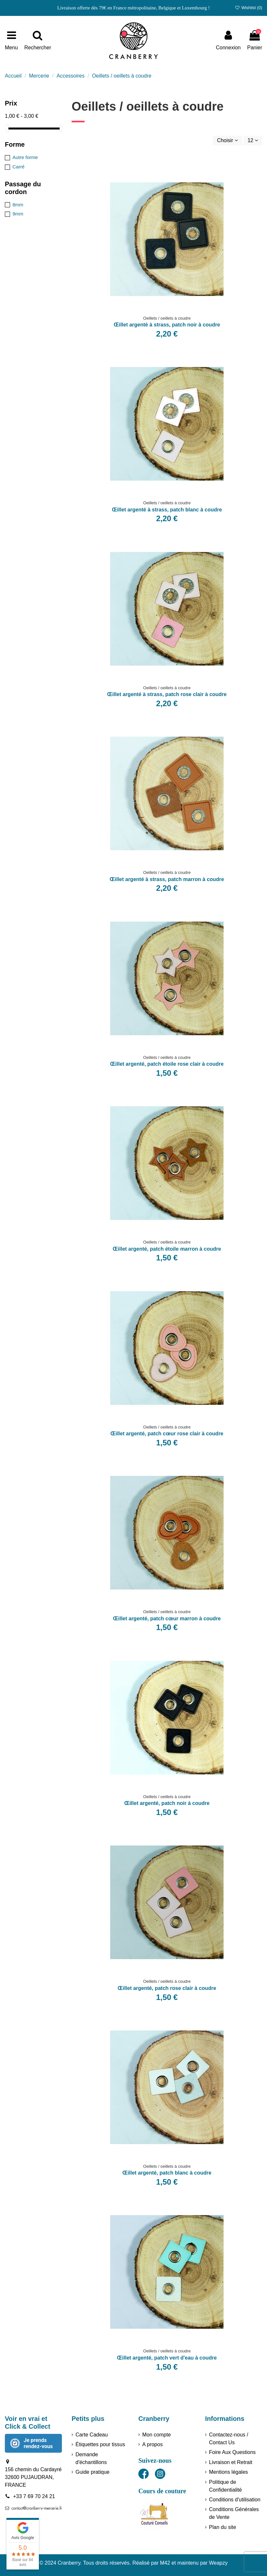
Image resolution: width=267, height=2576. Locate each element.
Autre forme (25, 157)
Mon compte (156, 2434)
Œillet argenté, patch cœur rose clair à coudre (167, 1433)
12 (253, 140)
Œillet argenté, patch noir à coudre (166, 1803)
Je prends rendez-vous (38, 2443)
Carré (18, 166)
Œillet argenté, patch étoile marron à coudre (167, 1249)
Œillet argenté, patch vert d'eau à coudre (167, 2358)
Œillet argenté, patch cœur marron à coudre (167, 1618)
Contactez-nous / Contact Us (228, 2438)
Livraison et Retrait (230, 2462)
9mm (17, 213)
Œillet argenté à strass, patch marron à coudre (167, 879)
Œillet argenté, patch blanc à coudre (167, 2173)
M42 (165, 2563)
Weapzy (218, 2563)
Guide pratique (92, 2472)
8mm (17, 204)
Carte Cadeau (91, 2434)
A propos (152, 2444)
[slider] (7, 128)
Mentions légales (228, 2472)
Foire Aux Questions (232, 2452)
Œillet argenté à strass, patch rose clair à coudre (166, 694)
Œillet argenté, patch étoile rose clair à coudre (167, 1064)
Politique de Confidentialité (225, 2486)
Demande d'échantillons (91, 2458)
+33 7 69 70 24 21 (34, 2496)
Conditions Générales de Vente (234, 2513)
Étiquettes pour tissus (100, 2444)
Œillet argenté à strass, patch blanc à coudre (167, 509)
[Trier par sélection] (227, 140)
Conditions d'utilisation (235, 2499)
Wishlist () (248, 7)
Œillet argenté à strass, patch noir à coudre (167, 324)
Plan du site (222, 2527)
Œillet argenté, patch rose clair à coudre (167, 1988)
